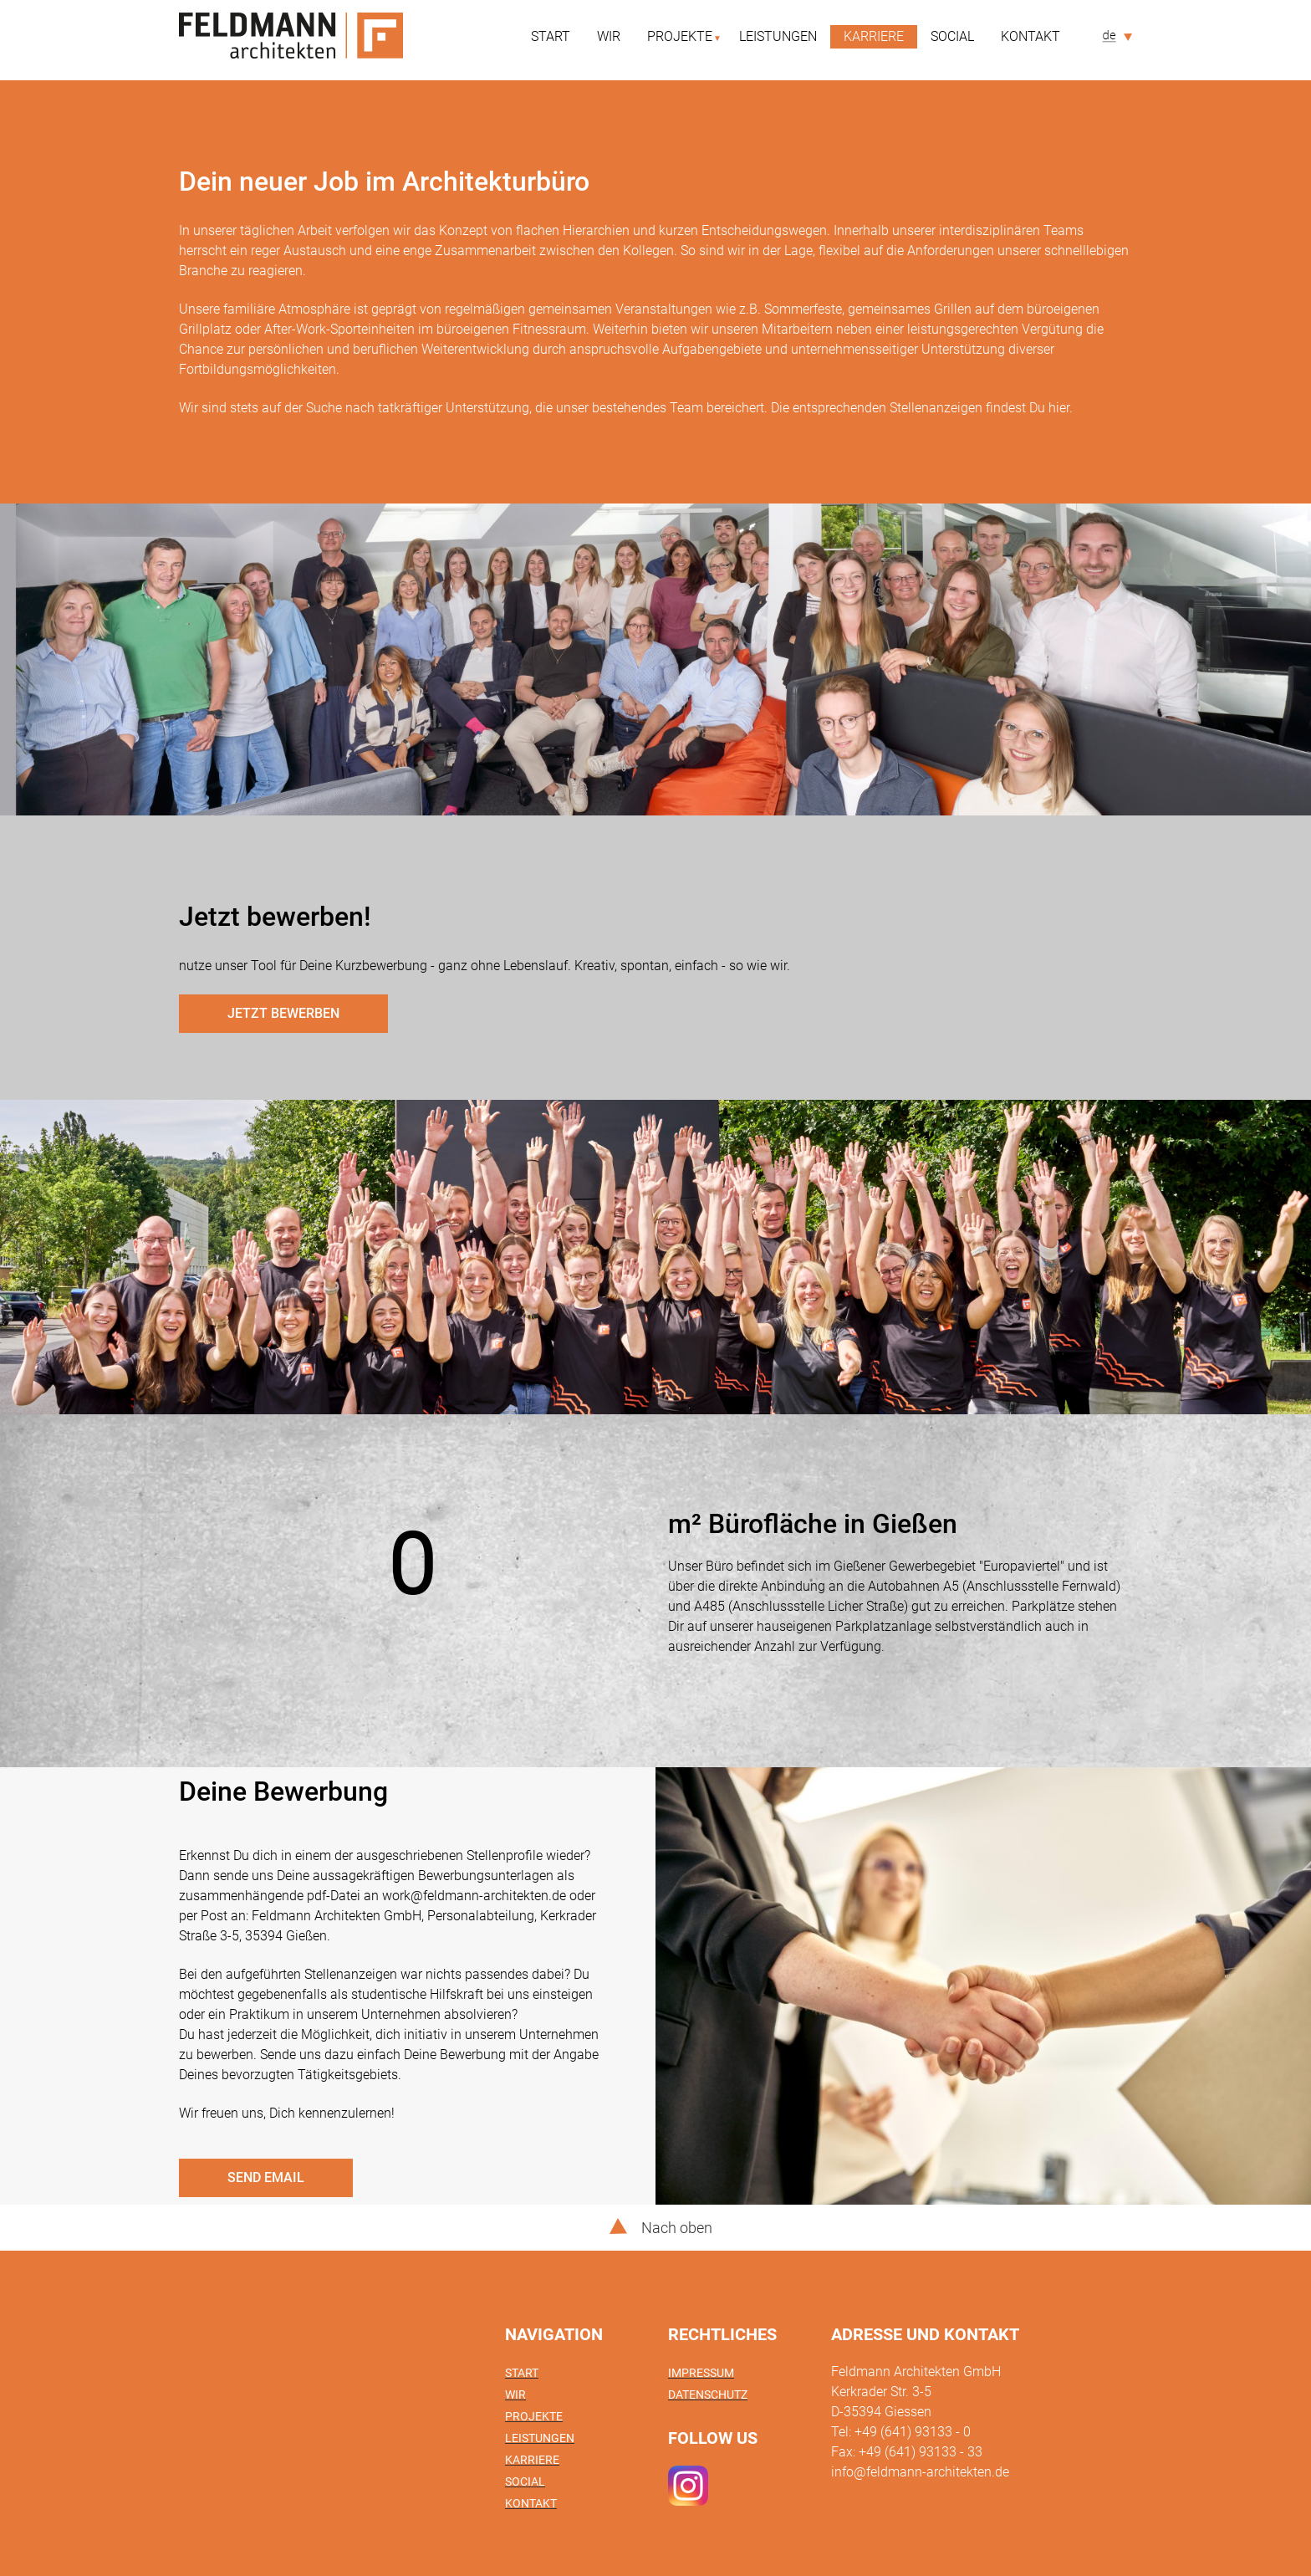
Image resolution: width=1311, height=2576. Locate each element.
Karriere (874, 36)
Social (952, 36)
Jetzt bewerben (283, 1013)
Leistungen (778, 36)
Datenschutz (707, 2394)
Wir (608, 36)
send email (265, 2177)
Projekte (679, 36)
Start (550, 36)
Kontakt (1030, 36)
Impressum (701, 2372)
